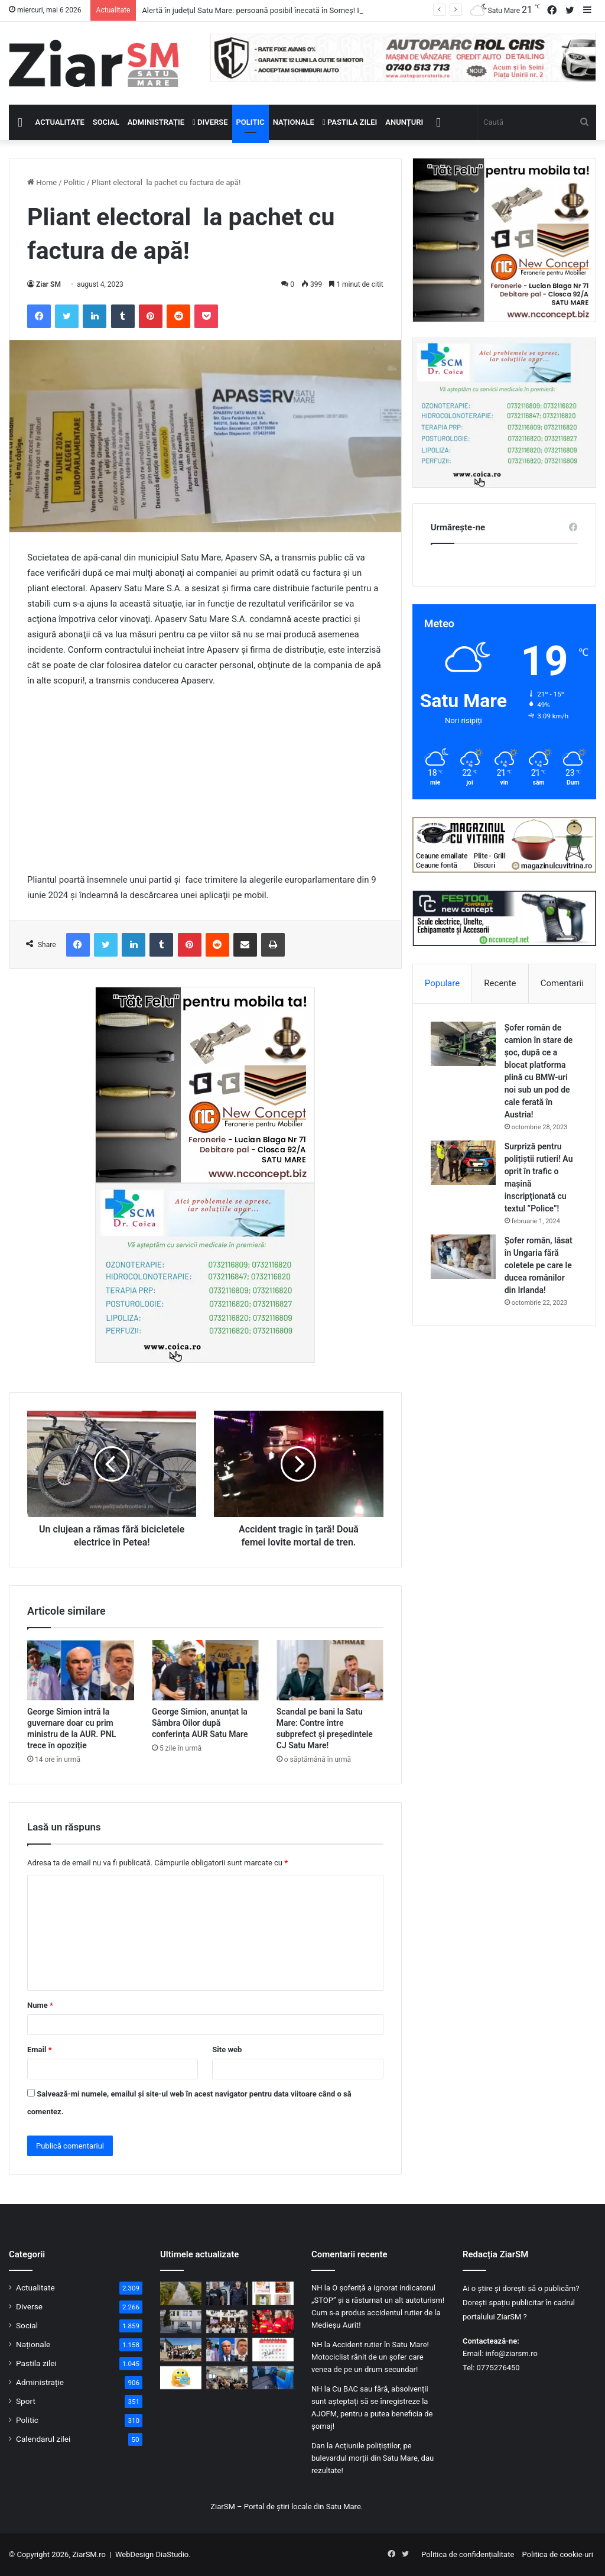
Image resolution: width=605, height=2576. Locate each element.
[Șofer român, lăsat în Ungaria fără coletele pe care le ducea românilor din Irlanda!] (463, 1256)
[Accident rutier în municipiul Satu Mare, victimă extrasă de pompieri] (273, 2377)
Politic (250, 122)
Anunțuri (404, 122)
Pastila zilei (350, 122)
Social (106, 122)
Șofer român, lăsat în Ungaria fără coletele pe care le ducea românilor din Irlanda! (539, 1265)
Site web (227, 2049)
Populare (442, 983)
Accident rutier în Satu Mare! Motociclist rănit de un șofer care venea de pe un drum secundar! (370, 2357)
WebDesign (134, 2554)
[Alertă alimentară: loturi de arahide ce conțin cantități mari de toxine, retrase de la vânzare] (273, 2293)
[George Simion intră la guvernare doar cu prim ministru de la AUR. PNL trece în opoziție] (80, 1670)
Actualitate (59, 122)
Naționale (293, 122)
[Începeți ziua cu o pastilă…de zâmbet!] (180, 2377)
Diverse (210, 122)
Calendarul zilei (43, 2439)
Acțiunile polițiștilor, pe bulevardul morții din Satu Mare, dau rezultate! (372, 2458)
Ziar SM (48, 284)
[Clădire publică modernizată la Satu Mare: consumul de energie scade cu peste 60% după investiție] (180, 2321)
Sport (25, 2401)
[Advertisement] (205, 786)
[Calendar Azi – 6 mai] (273, 2349)
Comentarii (562, 983)
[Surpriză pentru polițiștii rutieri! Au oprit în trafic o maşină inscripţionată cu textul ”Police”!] (463, 1162)
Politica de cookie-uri (557, 2554)
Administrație (156, 122)
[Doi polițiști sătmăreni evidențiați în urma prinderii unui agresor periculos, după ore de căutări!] (227, 2293)
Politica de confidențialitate (467, 2554)
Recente (500, 983)
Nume (40, 2005)
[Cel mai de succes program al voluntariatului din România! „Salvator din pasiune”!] (273, 2321)
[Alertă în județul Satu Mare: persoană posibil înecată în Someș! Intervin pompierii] (180, 2293)
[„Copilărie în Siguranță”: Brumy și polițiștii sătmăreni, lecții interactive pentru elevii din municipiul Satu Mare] (227, 2321)
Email (39, 2049)
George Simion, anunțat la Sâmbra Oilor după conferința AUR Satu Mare (200, 1723)
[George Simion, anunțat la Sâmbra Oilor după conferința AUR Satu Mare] (205, 1670)
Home (42, 182)
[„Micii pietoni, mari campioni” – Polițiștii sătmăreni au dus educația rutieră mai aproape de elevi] (180, 2349)
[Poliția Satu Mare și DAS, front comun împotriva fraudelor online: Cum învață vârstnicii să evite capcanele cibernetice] (227, 2377)
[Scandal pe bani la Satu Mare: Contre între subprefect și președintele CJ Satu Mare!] (330, 1670)
